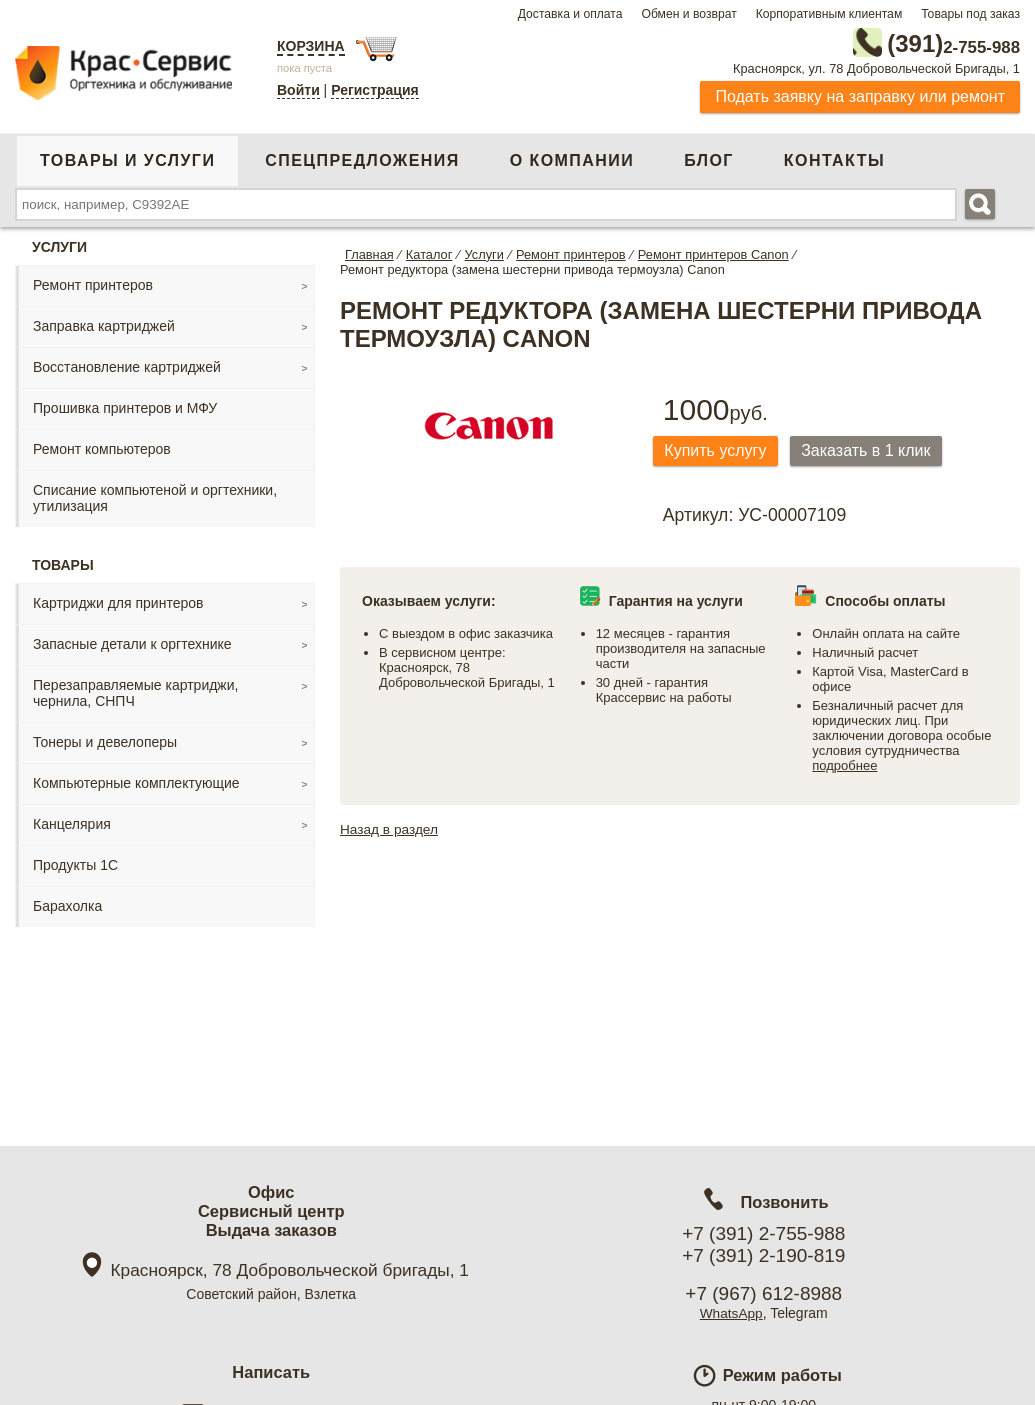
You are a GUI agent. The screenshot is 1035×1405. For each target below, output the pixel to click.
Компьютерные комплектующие (136, 781)
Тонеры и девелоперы (105, 740)
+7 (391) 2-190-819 (763, 1255)
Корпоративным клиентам (829, 14)
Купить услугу (719, 449)
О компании (572, 158)
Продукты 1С (75, 863)
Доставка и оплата (570, 14)
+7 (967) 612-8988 (763, 1293)
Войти (298, 90)
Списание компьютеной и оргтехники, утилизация (155, 496)
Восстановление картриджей (127, 365)
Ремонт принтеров (93, 283)
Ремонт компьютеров (102, 447)
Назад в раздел (390, 828)
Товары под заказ (970, 14)
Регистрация (375, 90)
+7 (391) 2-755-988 (763, 1233)
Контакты (834, 158)
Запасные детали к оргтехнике (132, 642)
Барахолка (67, 904)
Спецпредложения (362, 158)
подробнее (844, 764)
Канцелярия (72, 822)
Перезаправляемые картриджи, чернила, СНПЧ (135, 691)
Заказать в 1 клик (876, 449)
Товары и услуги (127, 158)
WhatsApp (731, 1313)
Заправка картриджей (104, 324)
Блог (709, 158)
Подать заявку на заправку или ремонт (860, 94)
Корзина (311, 46)
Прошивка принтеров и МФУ (125, 406)
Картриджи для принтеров (118, 601)
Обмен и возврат (688, 14)
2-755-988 (919, 42)
